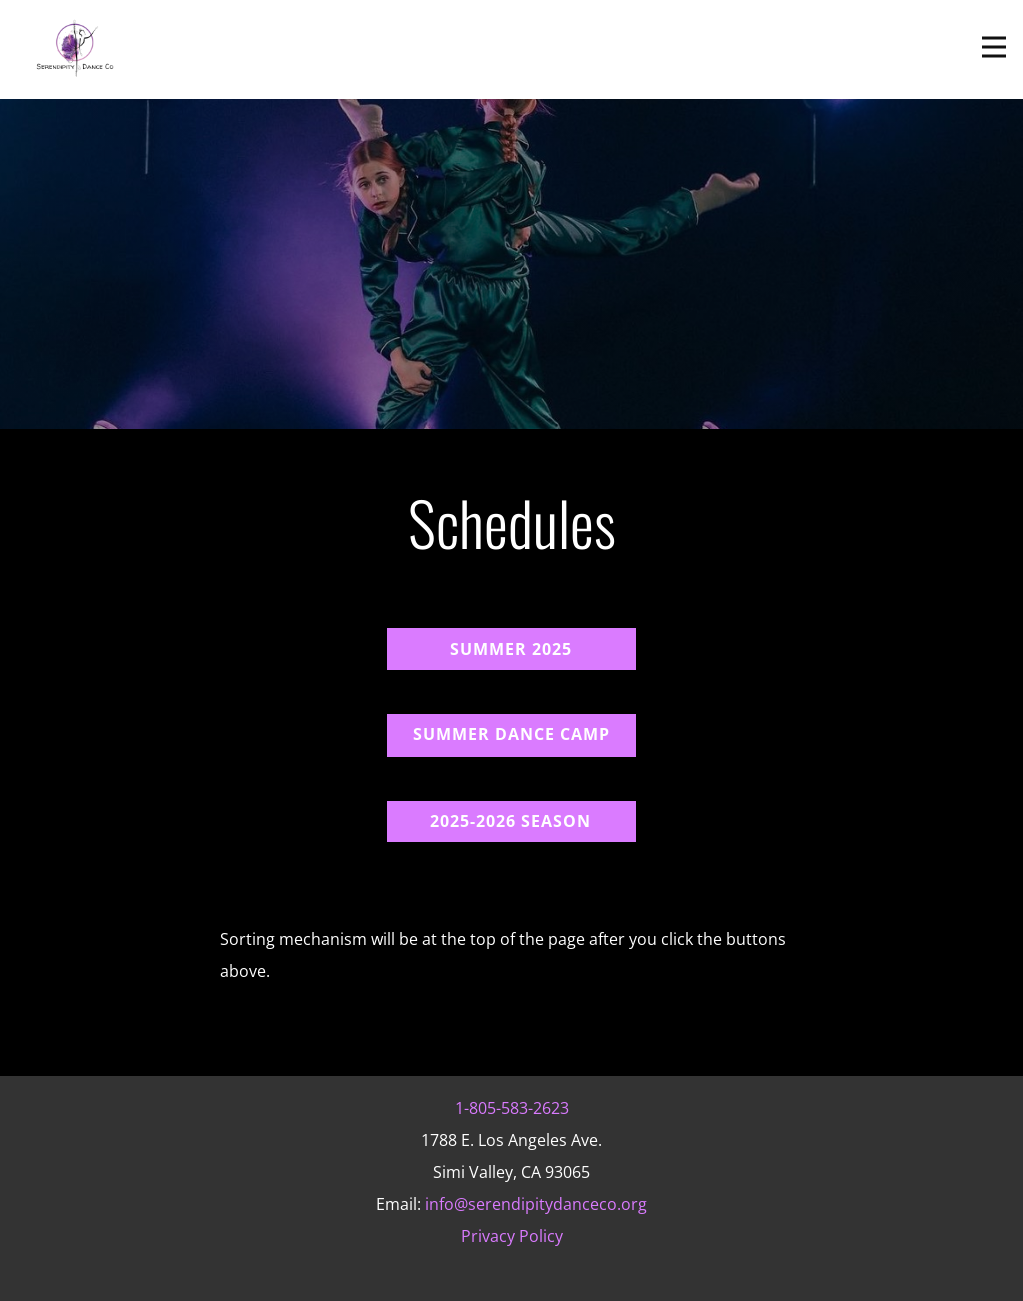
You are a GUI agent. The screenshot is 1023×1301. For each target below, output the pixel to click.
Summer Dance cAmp (511, 734)
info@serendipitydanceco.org (536, 1204)
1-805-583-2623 (512, 1108)
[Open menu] (994, 47)
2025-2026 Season (510, 821)
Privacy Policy (512, 1236)
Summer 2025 (511, 649)
